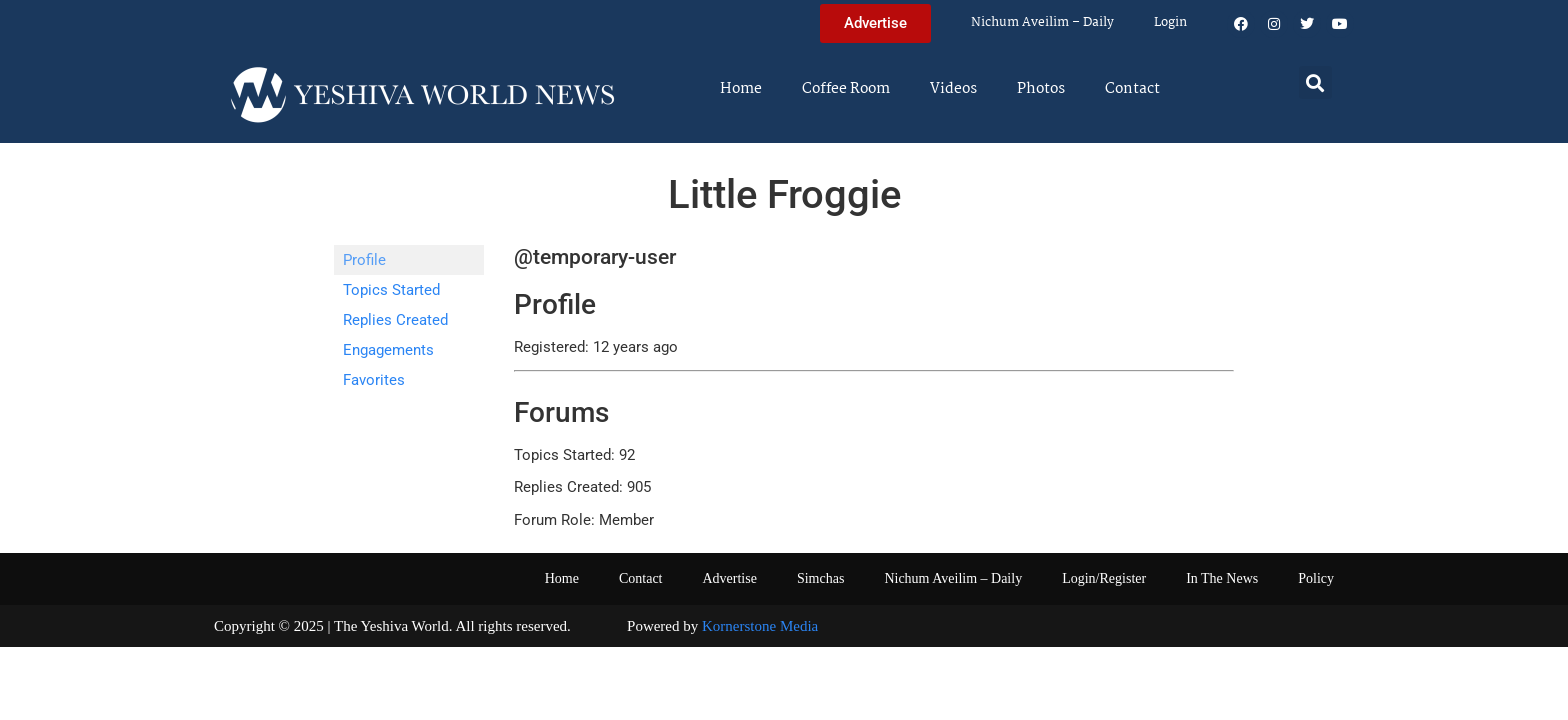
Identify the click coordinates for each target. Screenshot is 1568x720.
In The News (1222, 578)
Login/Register (1104, 578)
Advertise (729, 578)
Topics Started (391, 290)
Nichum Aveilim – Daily (1042, 22)
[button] (1315, 82)
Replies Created (395, 320)
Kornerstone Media (760, 626)
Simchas (820, 578)
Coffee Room (846, 89)
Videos (953, 89)
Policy (1316, 578)
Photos (1041, 89)
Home (741, 89)
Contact (1132, 89)
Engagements (388, 350)
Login (1170, 22)
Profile (364, 260)
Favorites (374, 380)
